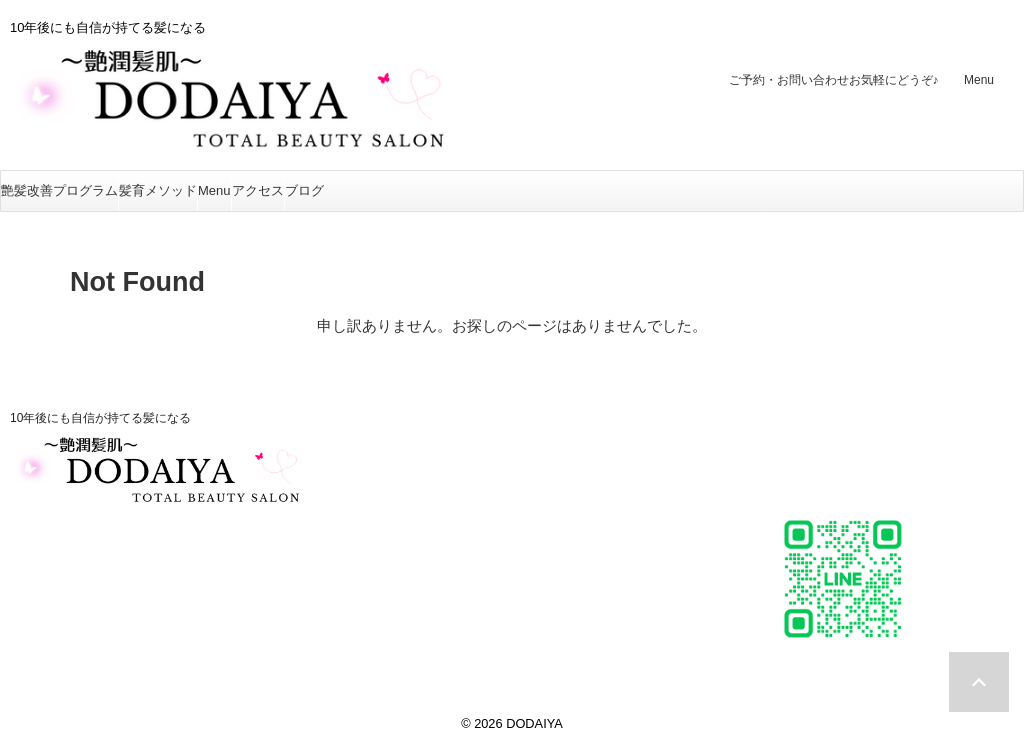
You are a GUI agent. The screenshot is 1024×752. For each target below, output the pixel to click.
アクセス (258, 190)
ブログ (304, 190)
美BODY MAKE (481, 541)
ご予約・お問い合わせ (834, 80)
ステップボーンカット (506, 478)
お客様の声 (466, 583)
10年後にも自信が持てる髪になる (100, 418)
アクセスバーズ (482, 562)
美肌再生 (458, 520)
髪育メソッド (158, 190)
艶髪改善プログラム (59, 190)
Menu (979, 80)
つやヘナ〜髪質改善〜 (506, 499)
